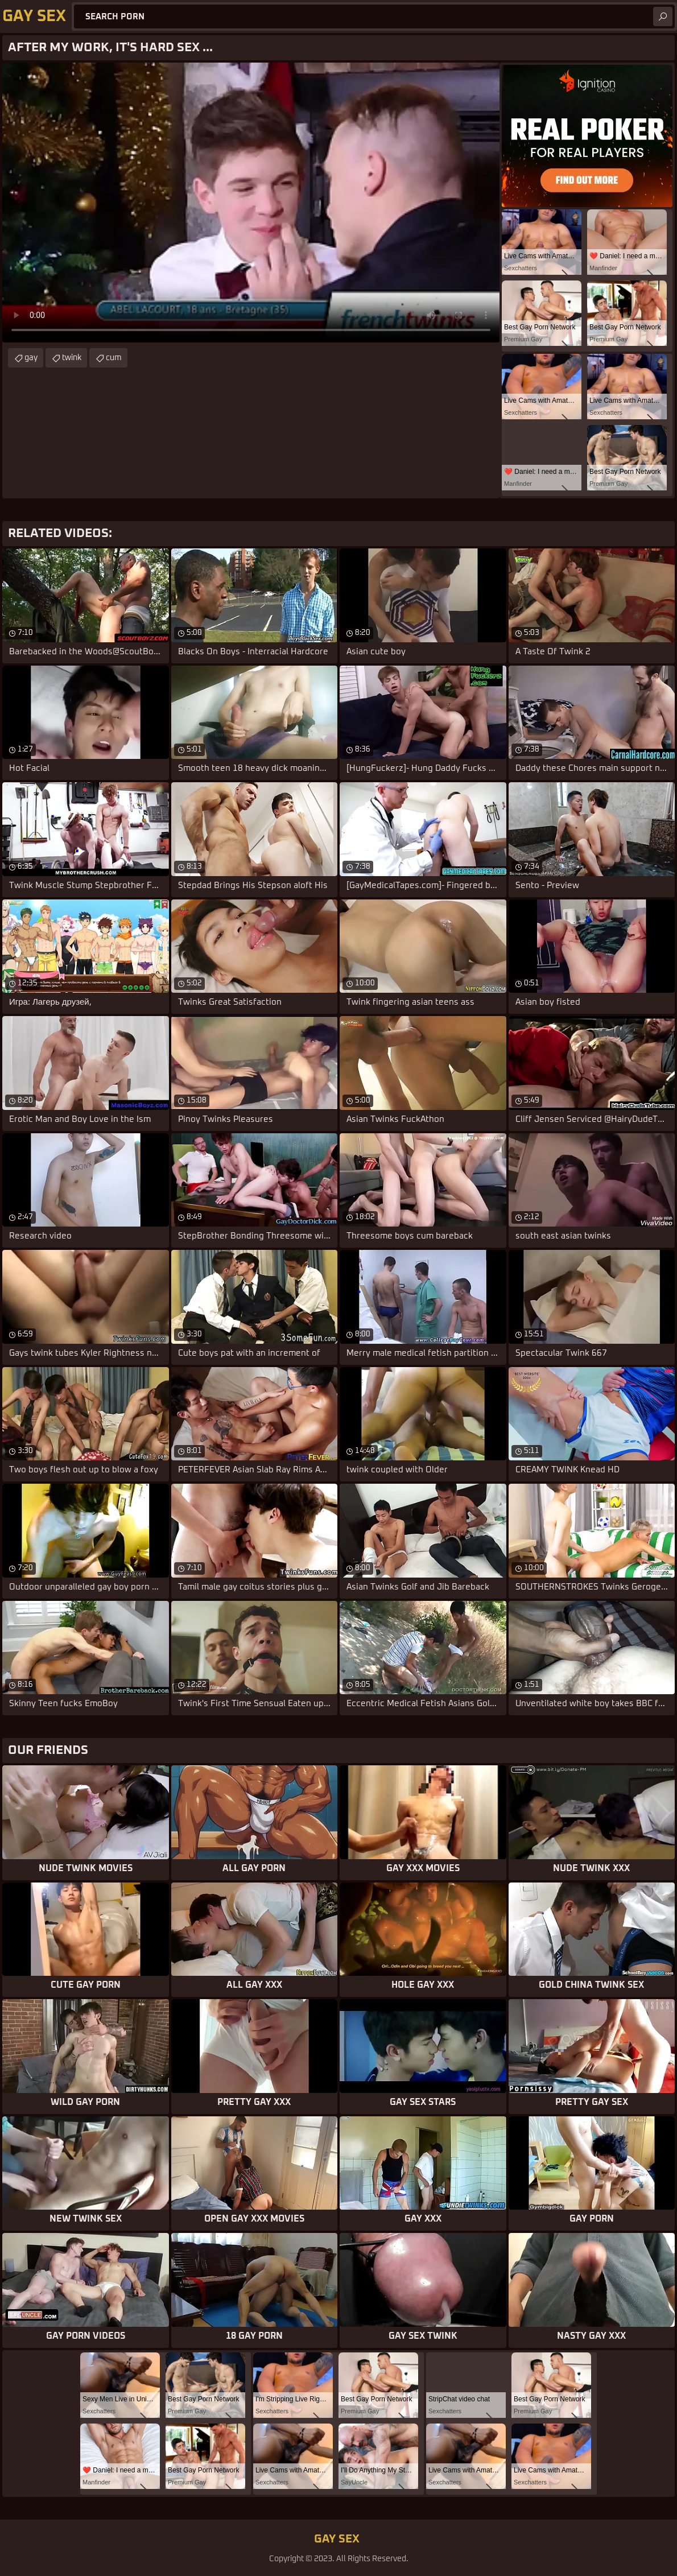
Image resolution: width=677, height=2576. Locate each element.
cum (114, 358)
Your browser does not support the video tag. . (251, 202)
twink (71, 358)
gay (31, 358)
